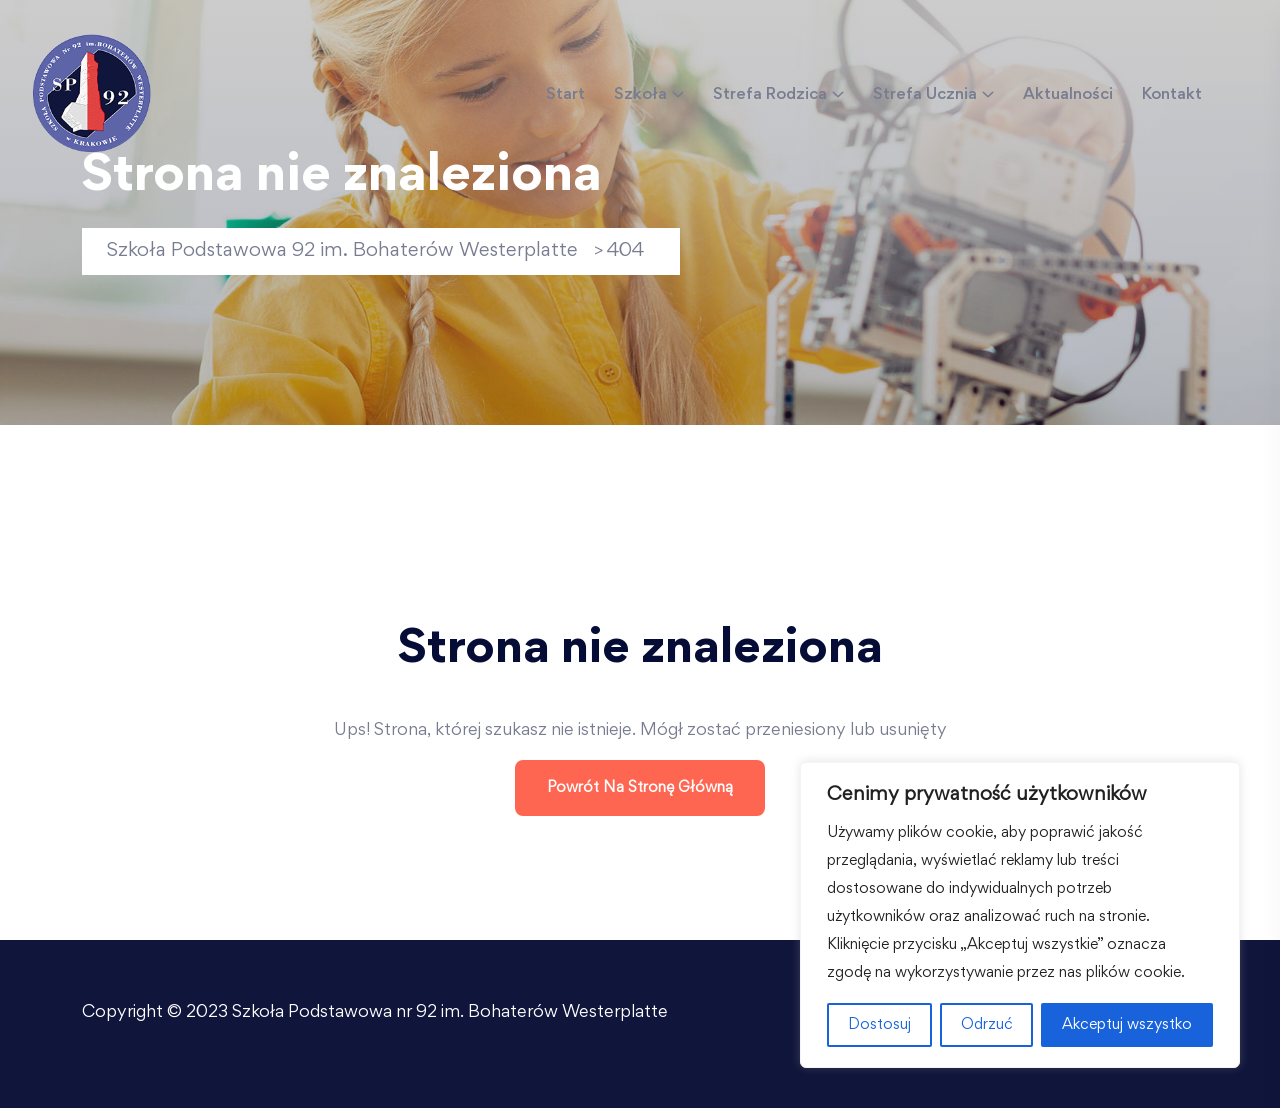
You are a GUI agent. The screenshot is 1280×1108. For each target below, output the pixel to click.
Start (565, 95)
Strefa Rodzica (770, 95)
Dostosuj (879, 1025)
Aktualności (1068, 95)
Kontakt (1172, 95)
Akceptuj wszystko (1127, 1025)
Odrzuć (987, 1025)
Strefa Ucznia (925, 95)
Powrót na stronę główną (640, 788)
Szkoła (640, 95)
